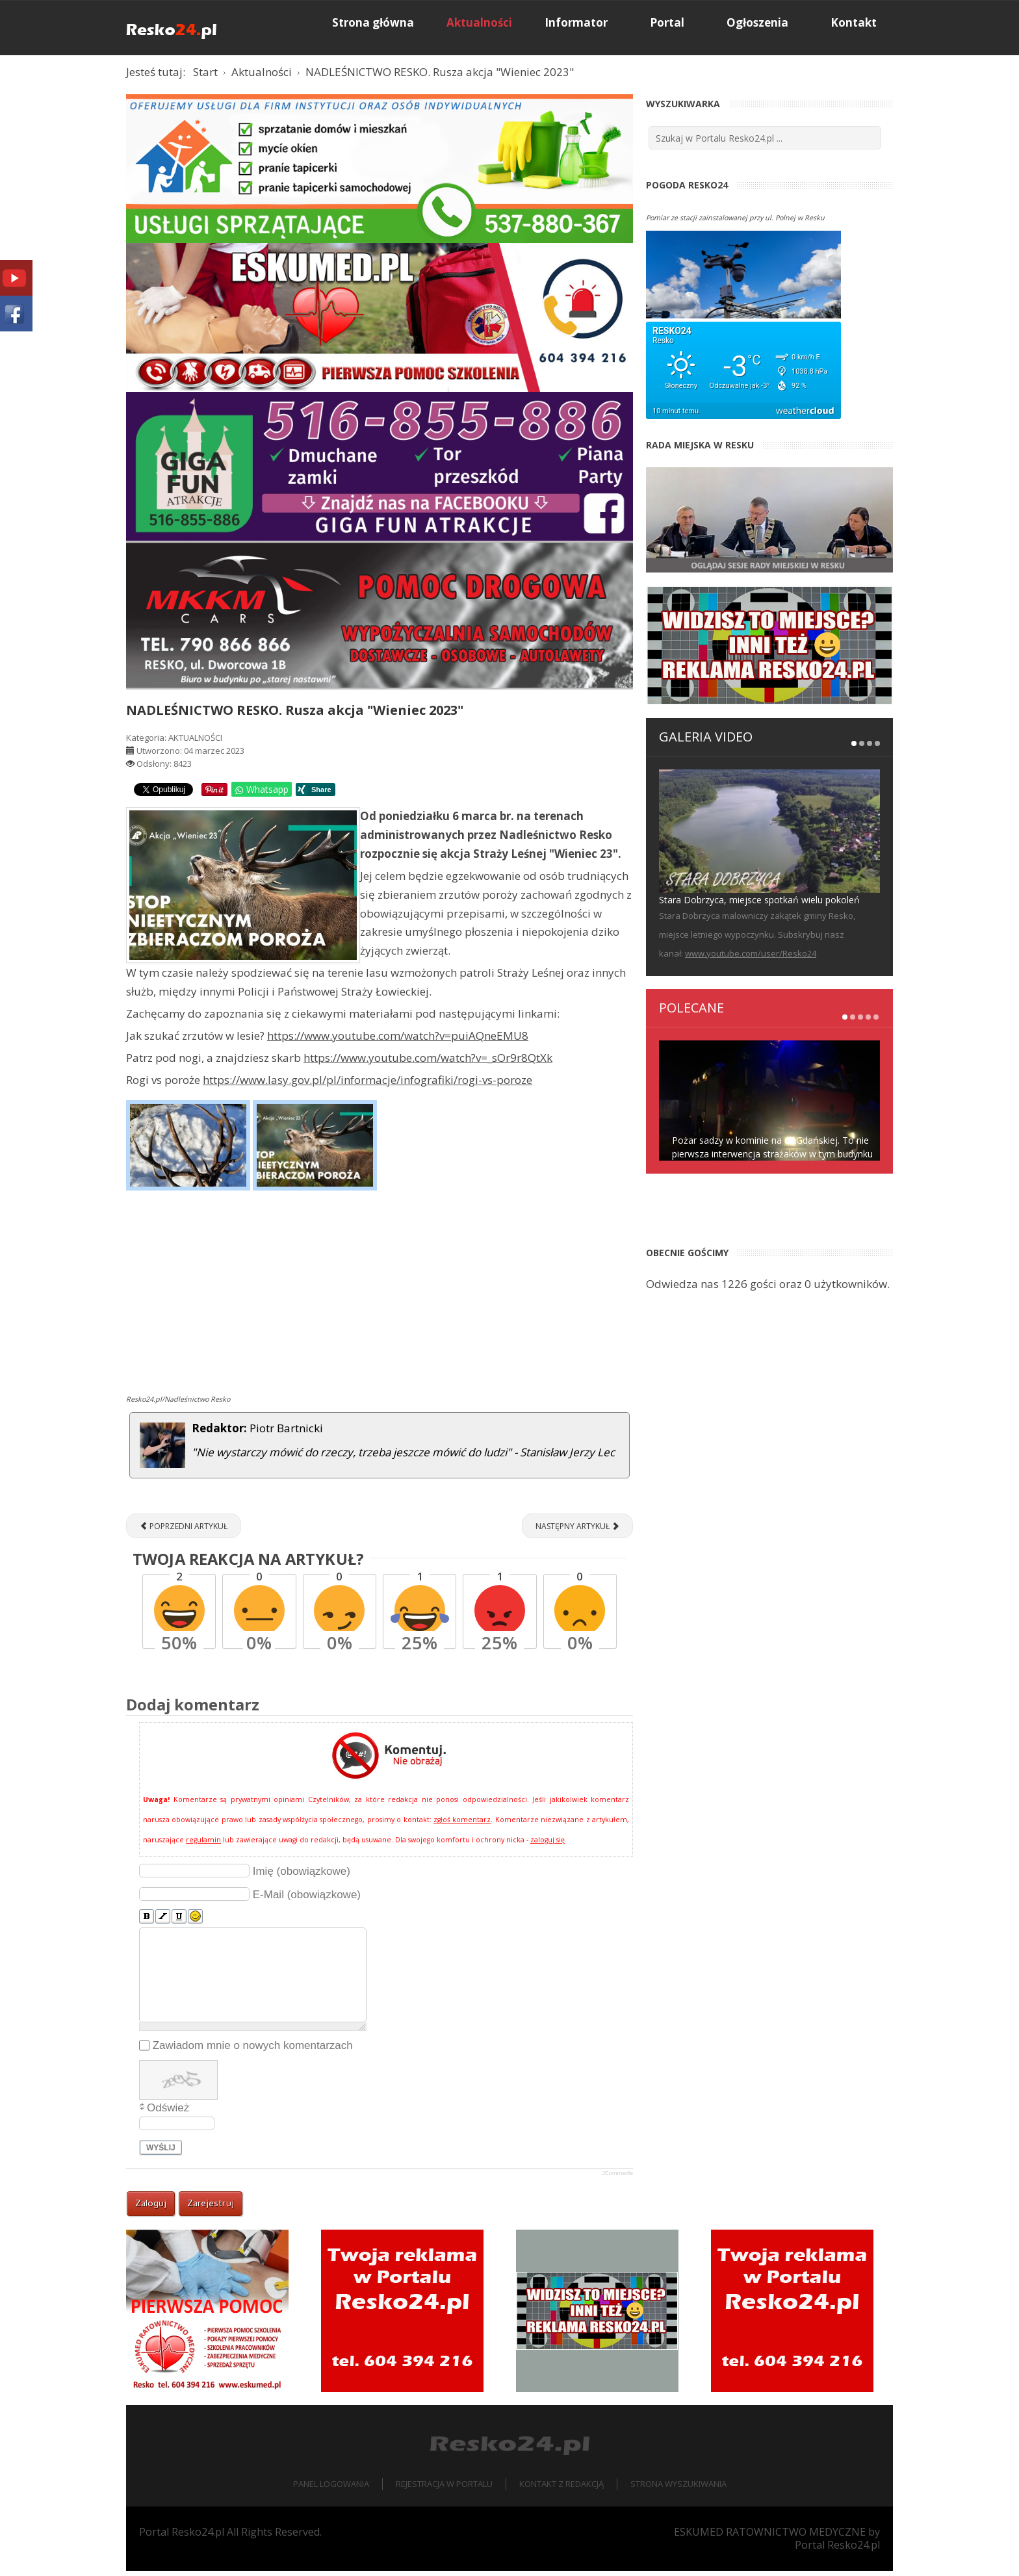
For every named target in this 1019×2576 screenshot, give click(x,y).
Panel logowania (331, 2489)
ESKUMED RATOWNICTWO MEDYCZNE (770, 2538)
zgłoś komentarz (462, 1825)
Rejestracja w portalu (444, 2489)
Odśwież (168, 2113)
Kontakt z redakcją (561, 2489)
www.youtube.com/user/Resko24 (750, 959)
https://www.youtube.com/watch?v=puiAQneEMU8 (397, 1040)
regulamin (203, 1845)
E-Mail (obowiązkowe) (307, 1900)
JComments (617, 2179)
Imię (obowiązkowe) (301, 1876)
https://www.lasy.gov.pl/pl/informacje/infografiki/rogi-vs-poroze (367, 1084)
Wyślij (160, 2153)
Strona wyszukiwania (678, 2489)
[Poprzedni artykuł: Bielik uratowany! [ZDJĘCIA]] (183, 1531)
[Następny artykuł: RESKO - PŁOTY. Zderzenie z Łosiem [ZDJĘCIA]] (577, 1531)
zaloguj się (547, 1845)
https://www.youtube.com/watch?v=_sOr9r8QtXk (427, 1062)
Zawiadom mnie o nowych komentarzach (253, 2050)
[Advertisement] (379, 1300)
